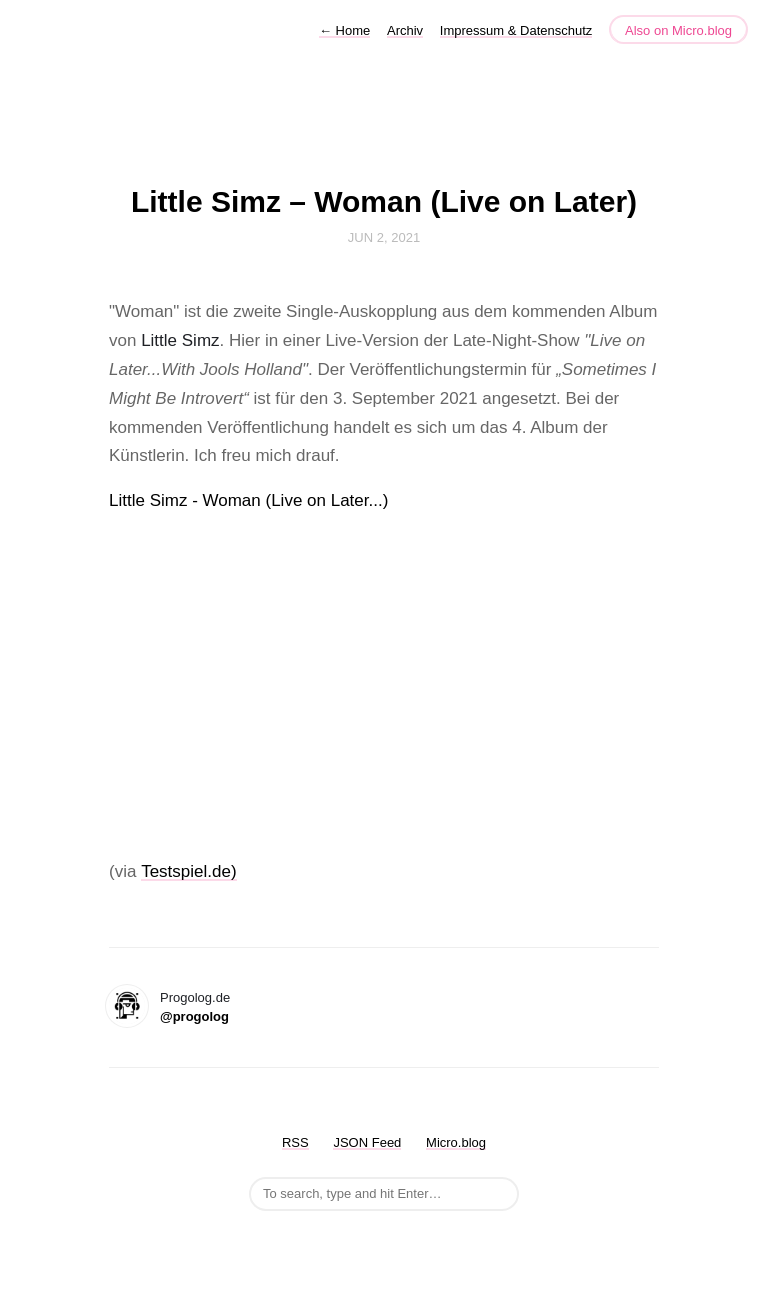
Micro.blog (456, 1142)
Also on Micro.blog (678, 30)
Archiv (405, 30)
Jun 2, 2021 (384, 237)
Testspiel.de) (188, 871)
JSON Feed (367, 1142)
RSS (295, 1142)
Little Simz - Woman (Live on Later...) (248, 500)
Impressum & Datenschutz (516, 30)
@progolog (194, 1016)
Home (344, 30)
